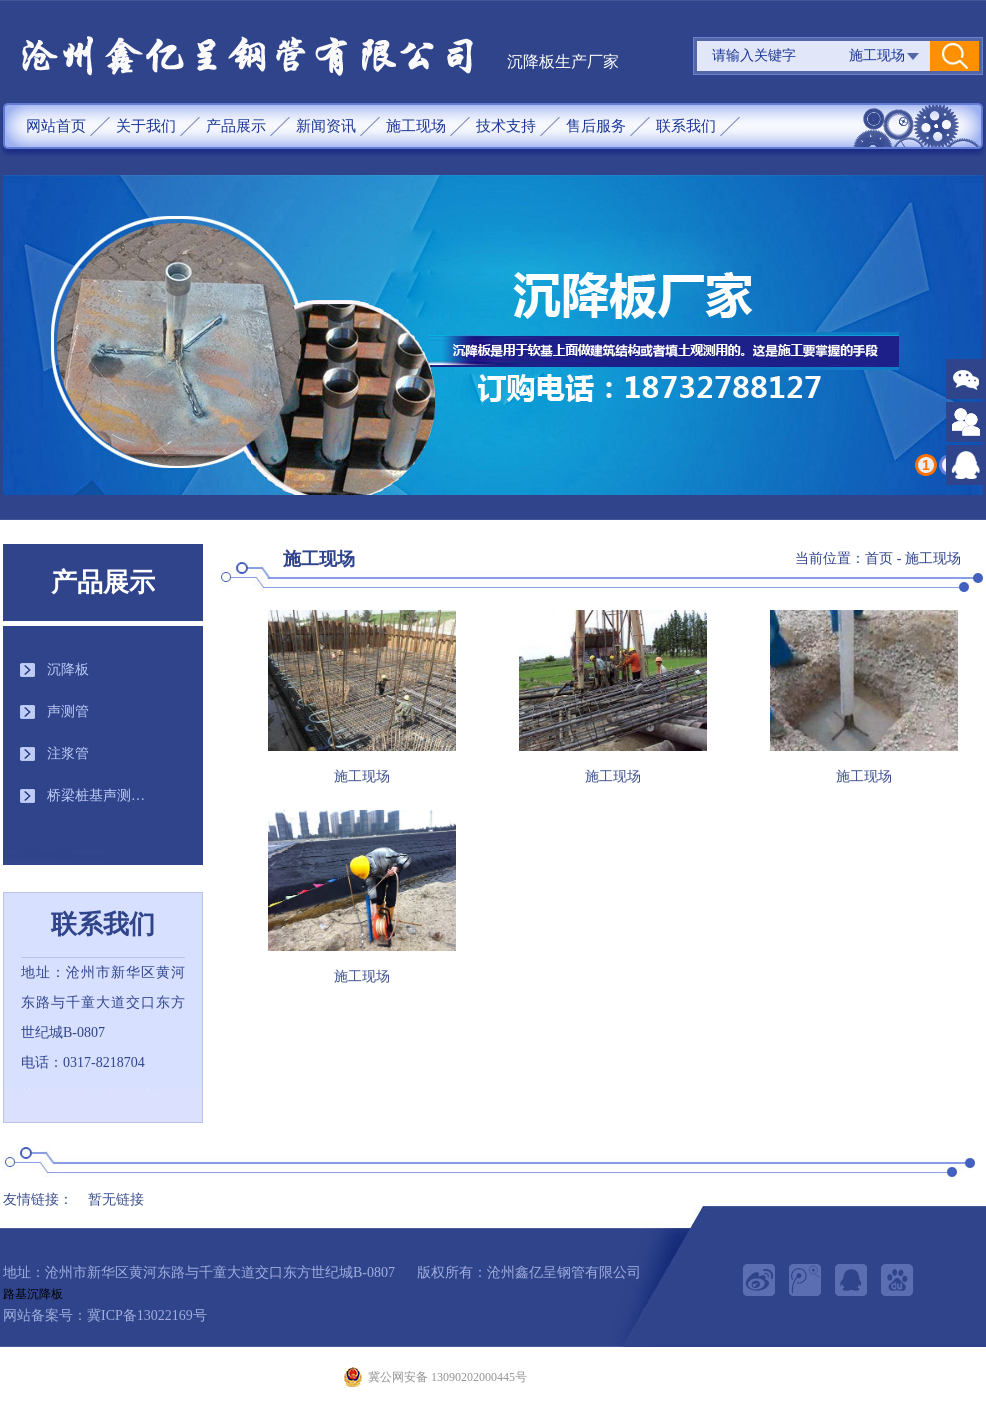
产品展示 (236, 126)
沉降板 (68, 669)
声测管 (68, 711)
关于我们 (146, 126)
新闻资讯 (326, 126)
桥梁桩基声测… (96, 795)
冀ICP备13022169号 (147, 1315)
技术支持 (506, 126)
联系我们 (686, 126)
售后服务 (596, 126)
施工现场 (416, 126)
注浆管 (68, 753)
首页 (879, 558)
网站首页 (56, 126)
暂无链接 (116, 1199)
